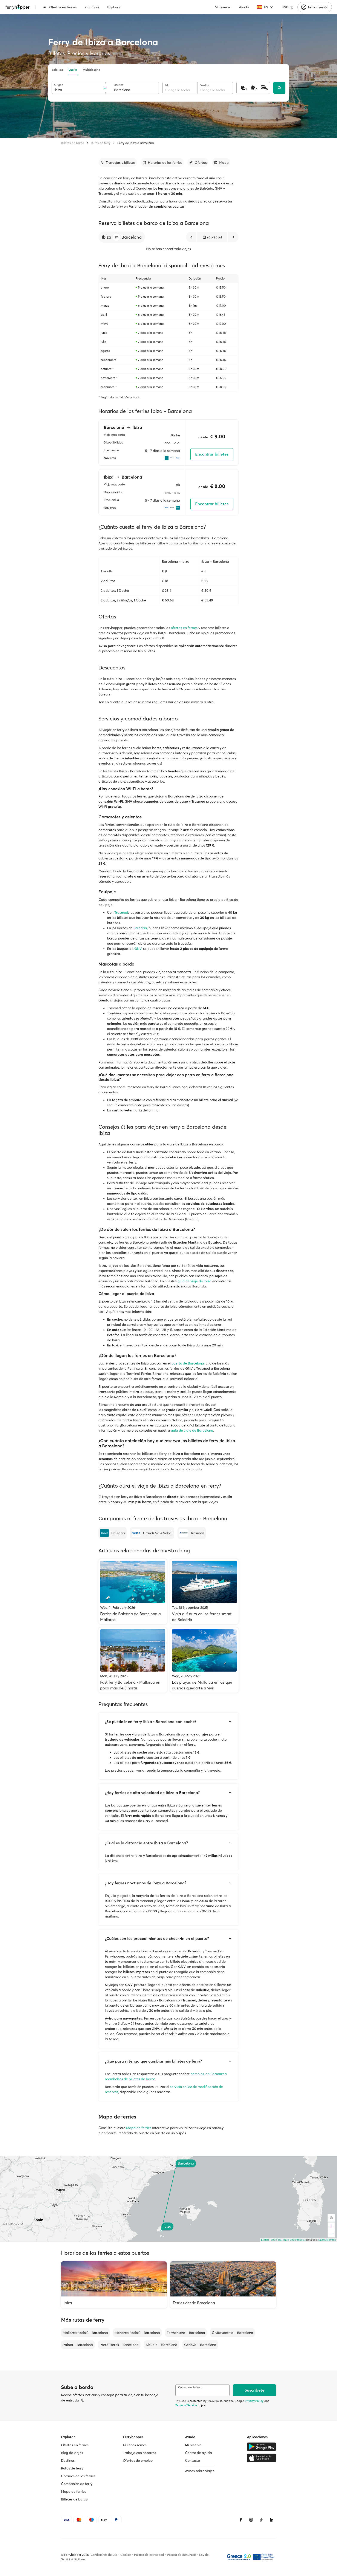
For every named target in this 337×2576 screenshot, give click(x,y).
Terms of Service (186, 2405)
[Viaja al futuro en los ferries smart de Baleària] (204, 1591)
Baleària (140, 928)
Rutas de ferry (100, 143)
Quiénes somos (135, 2445)
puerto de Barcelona (188, 1363)
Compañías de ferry (76, 2484)
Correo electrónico (190, 2387)
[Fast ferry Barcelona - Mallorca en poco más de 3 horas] (132, 1660)
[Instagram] (251, 2520)
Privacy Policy (254, 2401)
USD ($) (287, 7)
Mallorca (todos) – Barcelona (85, 2332)
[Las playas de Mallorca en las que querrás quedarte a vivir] (204, 1660)
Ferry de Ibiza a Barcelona (135, 143)
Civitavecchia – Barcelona (232, 2332)
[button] (116, 237)
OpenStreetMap (327, 2239)
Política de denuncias (181, 2555)
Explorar (114, 7)
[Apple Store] (261, 2458)
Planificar (92, 7)
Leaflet (265, 2239)
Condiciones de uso (103, 2555)
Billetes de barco (72, 143)
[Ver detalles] (83, 2400)
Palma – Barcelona (78, 2345)
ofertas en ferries (184, 628)
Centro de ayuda (198, 2453)
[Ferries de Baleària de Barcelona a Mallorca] (132, 1591)
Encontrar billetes (211, 454)
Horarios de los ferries (78, 2476)
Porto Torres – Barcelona (119, 2345)
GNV (138, 948)
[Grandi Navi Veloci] (152, 1533)
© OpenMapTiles (296, 2239)
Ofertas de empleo (138, 2460)
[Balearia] (112, 1533)
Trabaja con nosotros (139, 2453)
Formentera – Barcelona (186, 2332)
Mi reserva (223, 7)
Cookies (125, 2555)
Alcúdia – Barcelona (161, 2345)
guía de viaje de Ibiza (194, 1281)
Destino (119, 84)
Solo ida (57, 70)
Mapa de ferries (138, 2128)
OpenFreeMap (279, 2239)
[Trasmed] (192, 1533)
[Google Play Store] (261, 2446)
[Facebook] (240, 2520)
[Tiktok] (261, 2520)
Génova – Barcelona (200, 2345)
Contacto (192, 2460)
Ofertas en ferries (60, 7)
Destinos (68, 2460)
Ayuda (244, 7)
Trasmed (121, 912)
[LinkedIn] (271, 2520)
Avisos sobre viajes (199, 2471)
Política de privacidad (149, 2555)
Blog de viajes (72, 2453)
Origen (58, 84)
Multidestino (91, 70)
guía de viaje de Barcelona (192, 1430)
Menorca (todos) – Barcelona (137, 2332)
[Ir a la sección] (117, 162)
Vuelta (73, 70)
